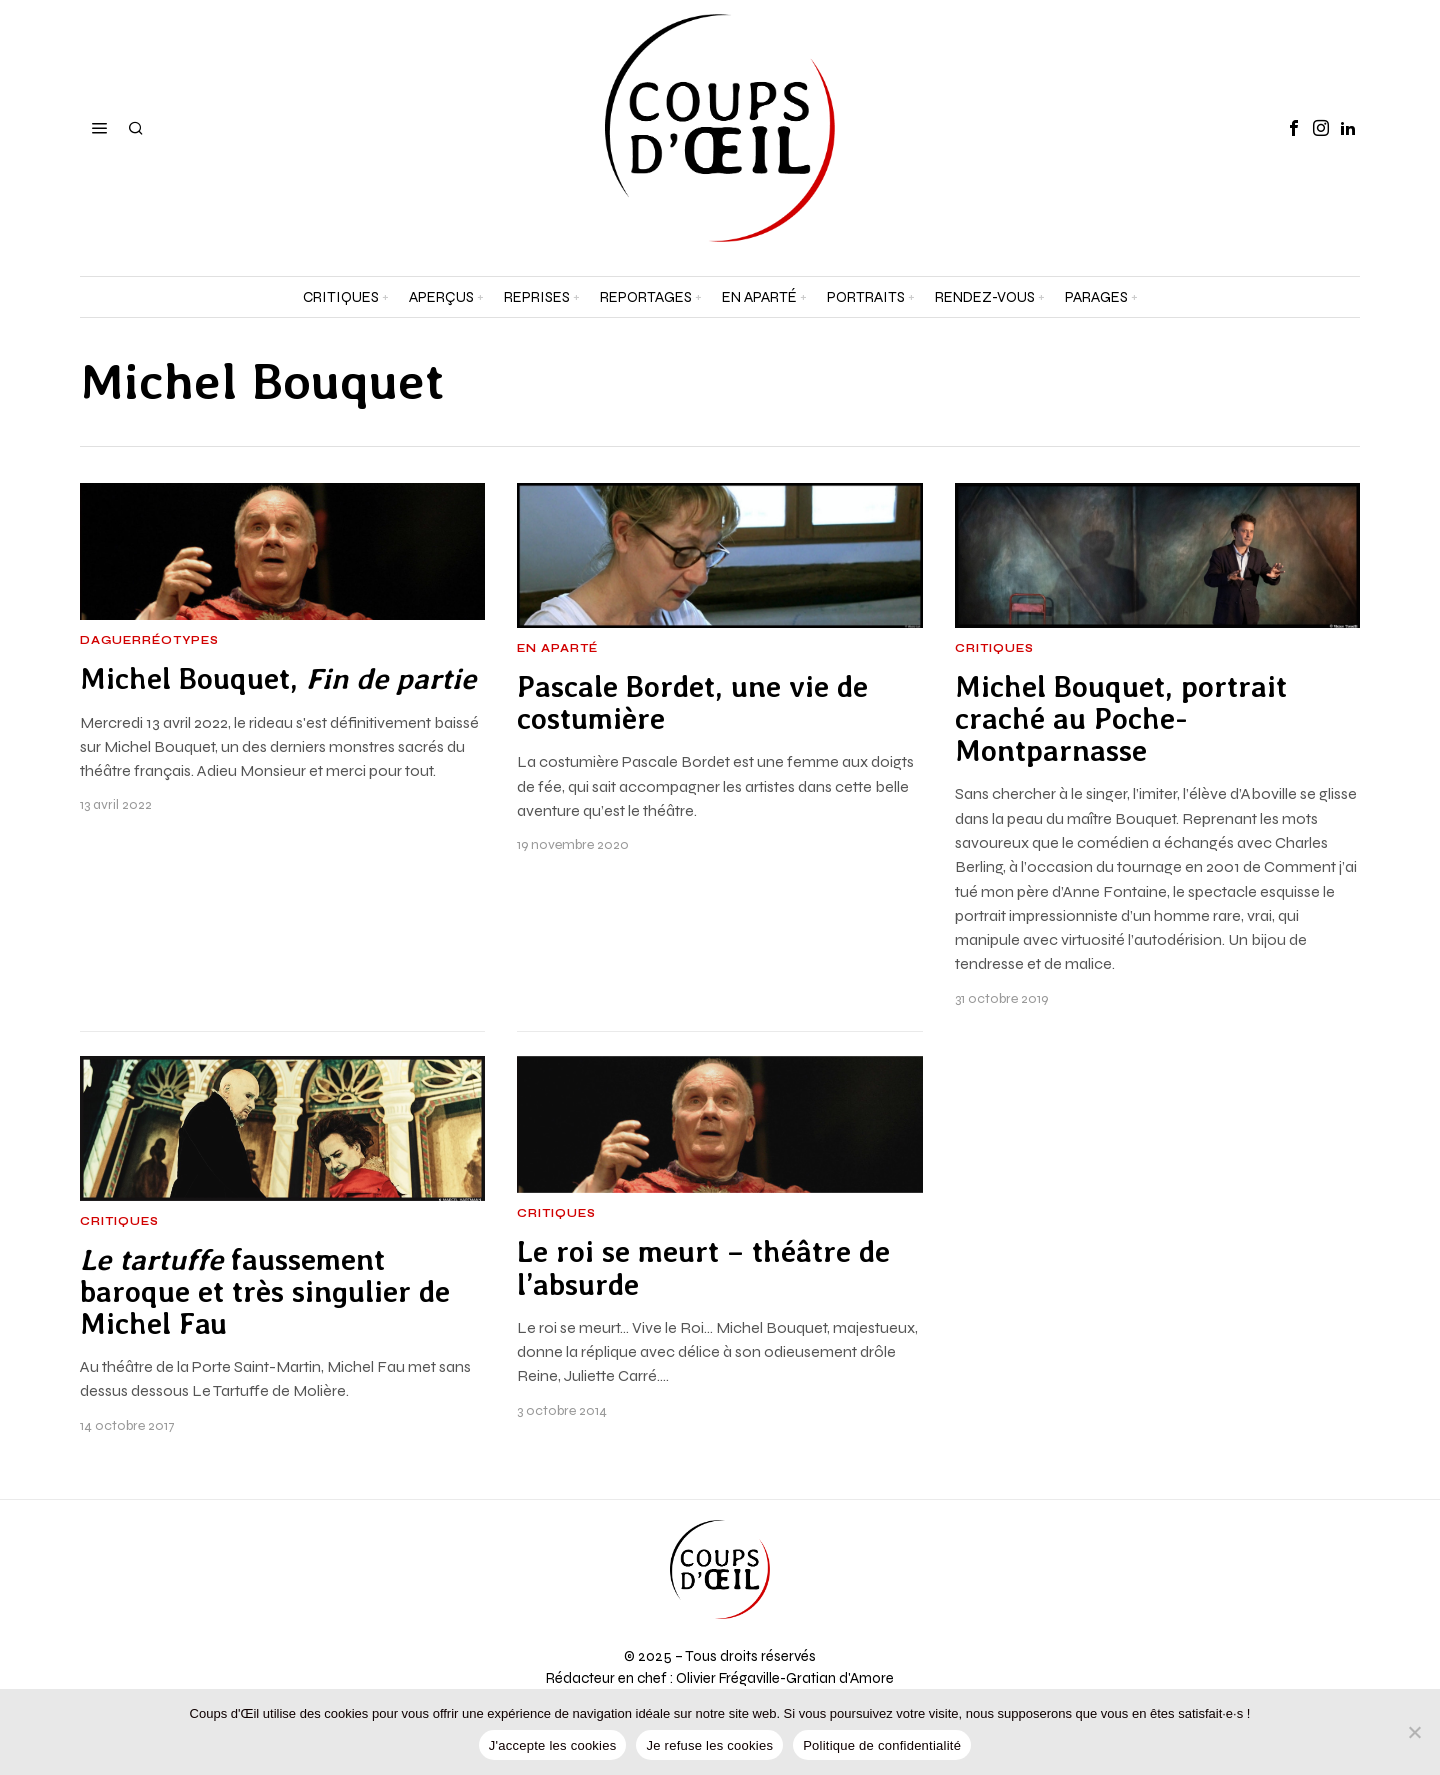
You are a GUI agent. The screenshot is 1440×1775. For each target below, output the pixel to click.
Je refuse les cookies (709, 1745)
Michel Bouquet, (278, 679)
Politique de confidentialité (882, 1745)
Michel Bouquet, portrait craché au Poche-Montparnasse (1121, 719)
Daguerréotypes (149, 641)
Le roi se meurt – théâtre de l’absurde (703, 1268)
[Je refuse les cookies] (1415, 1732)
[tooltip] (1294, 128)
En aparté (557, 649)
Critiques (994, 649)
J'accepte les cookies (553, 1745)
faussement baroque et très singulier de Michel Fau (265, 1292)
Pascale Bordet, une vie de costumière (692, 703)
